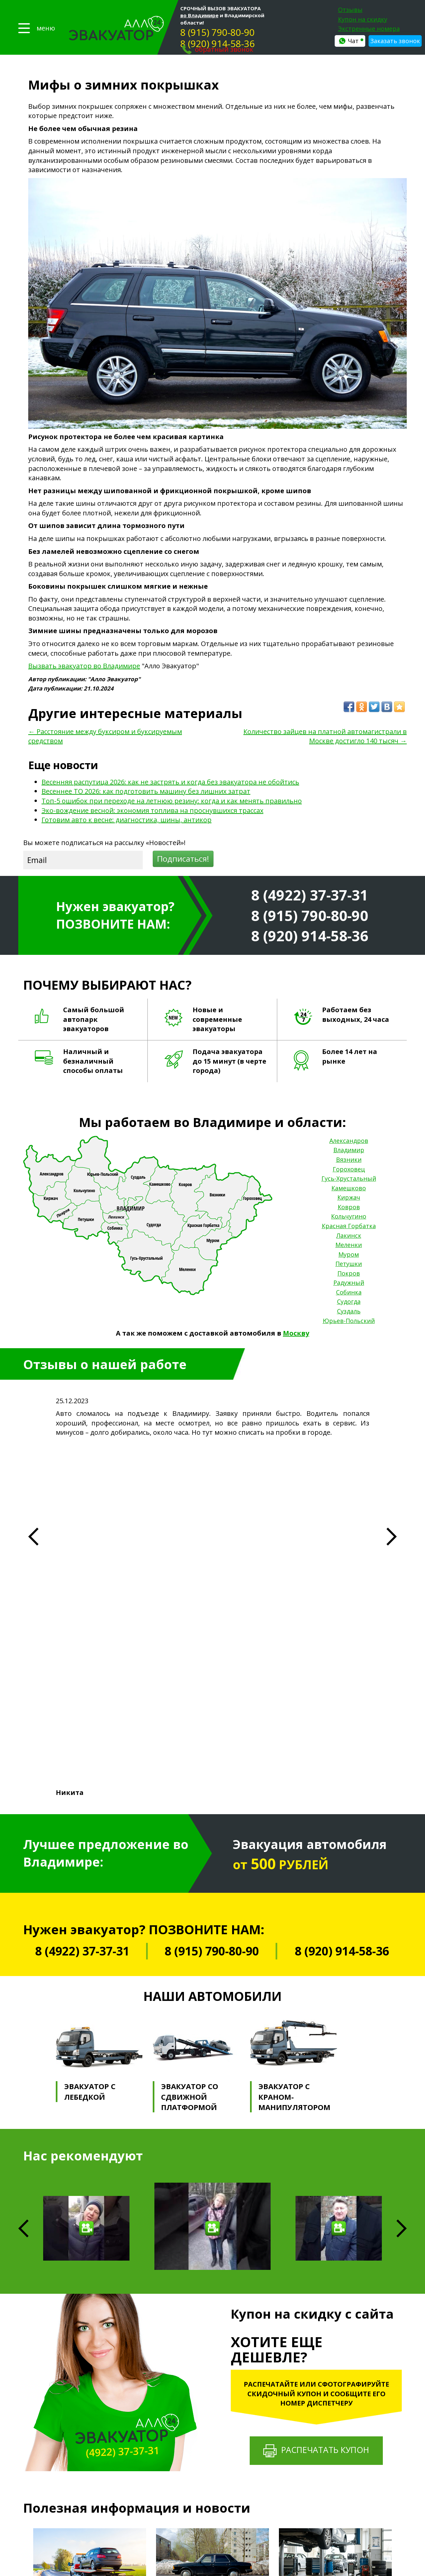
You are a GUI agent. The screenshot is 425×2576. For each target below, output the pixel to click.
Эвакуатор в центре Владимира (219, 2517)
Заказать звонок (395, 41)
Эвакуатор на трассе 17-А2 (213, 2478)
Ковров (349, 1207)
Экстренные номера (369, 29)
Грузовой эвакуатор (207, 2387)
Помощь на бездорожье (309, 2408)
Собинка (349, 1292)
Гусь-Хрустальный (348, 1178)
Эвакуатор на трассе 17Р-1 (213, 2459)
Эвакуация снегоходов (210, 2439)
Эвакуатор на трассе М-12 (213, 2465)
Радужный (348, 1283)
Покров (348, 1273)
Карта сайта (38, 2439)
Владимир (348, 1150)
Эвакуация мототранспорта (215, 2394)
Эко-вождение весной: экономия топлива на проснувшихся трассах (152, 810)
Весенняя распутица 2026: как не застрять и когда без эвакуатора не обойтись (170, 781)
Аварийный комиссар (305, 2387)
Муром (348, 1254)
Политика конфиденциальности (64, 2432)
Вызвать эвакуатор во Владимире (84, 665)
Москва (355, 2504)
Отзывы (350, 10)
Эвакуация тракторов (208, 2420)
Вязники (349, 1159)
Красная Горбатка (349, 1226)
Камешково (348, 1188)
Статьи (130, 2426)
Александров (348, 1141)
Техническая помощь (306, 2381)
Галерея (130, 2394)
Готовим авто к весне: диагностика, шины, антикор (127, 819)
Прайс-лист (135, 2383)
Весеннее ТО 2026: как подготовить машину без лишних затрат (146, 791)
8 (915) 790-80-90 (217, 32)
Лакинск (348, 1235)
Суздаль (349, 1311)
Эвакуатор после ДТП (208, 2549)
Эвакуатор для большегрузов (217, 2537)
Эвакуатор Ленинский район (216, 2497)
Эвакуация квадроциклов (212, 2433)
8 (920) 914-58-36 (217, 43)
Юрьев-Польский (349, 1321)
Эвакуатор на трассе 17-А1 (213, 2472)
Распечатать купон (316, 2090)
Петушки (348, 1264)
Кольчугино (348, 1216)
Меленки (348, 1245)
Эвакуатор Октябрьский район (218, 2491)
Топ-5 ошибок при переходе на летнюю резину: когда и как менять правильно (172, 800)
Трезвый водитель (303, 2414)
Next (401, 1868)
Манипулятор (297, 2421)
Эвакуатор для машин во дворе (219, 2543)
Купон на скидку (362, 19)
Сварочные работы (303, 2434)
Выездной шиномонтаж (308, 2427)
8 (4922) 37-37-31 (309, 895)
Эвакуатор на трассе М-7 (211, 2446)
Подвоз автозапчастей (307, 2440)
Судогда (349, 1301)
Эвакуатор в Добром (207, 2510)
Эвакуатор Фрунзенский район (218, 2504)
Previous (25, 2247)
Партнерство (138, 2405)
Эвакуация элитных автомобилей (221, 2426)
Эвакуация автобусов (208, 2400)
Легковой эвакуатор (207, 2381)
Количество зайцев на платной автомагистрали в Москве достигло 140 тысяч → (325, 736)
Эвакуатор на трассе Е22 (211, 2484)
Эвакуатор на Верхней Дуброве (219, 2530)
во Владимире (199, 15)
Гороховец (349, 1169)
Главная (130, 2373)
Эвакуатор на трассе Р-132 (213, 2452)
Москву (296, 1333)
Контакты (133, 2437)
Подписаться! (183, 858)
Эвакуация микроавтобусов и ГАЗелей (226, 2407)
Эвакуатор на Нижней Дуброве (218, 2524)
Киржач (348, 1197)
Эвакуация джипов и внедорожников (225, 2413)
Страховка (134, 2416)
